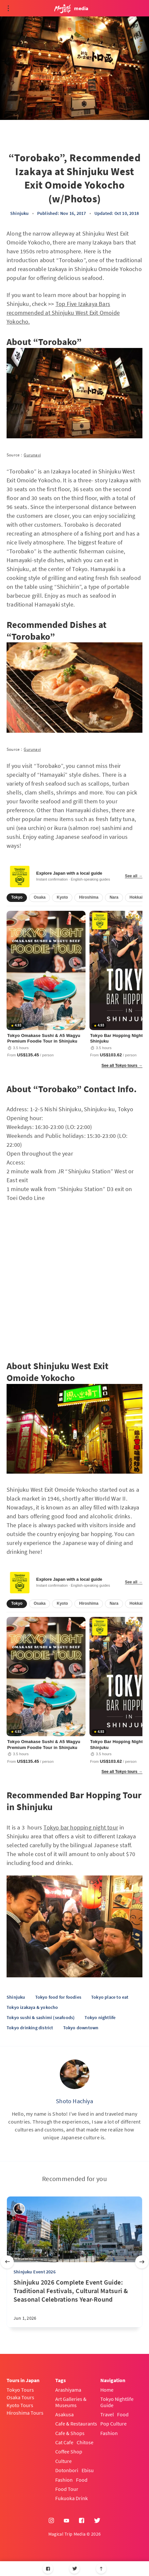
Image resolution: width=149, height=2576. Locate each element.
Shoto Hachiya (74, 2101)
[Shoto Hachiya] (74, 2074)
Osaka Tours (20, 2397)
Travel (107, 2414)
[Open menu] (8, 8)
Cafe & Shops (70, 2433)
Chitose (85, 2442)
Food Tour (66, 2489)
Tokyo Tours (20, 2390)
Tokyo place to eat (110, 1997)
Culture (63, 2461)
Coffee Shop (68, 2451)
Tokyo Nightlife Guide (117, 2402)
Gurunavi (32, 455)
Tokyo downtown (81, 2028)
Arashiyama (68, 2390)
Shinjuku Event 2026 (34, 2272)
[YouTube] (66, 2521)
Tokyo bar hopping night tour (80, 1827)
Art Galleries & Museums (71, 2402)
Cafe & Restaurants (76, 2423)
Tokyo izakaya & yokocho (32, 2007)
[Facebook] (48, 2569)
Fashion (64, 2480)
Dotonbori (66, 2470)
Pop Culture (113, 2423)
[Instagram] (51, 2521)
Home (106, 2390)
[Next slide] (141, 2261)
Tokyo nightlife (100, 2017)
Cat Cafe (64, 2442)
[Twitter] (74, 2569)
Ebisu (88, 2470)
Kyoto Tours (20, 2405)
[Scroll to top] (101, 2569)
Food (81, 2480)
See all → (133, 876)
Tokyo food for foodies (58, 1997)
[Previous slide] (7, 2261)
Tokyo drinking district (30, 2028)
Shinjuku (19, 213)
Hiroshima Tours (25, 2413)
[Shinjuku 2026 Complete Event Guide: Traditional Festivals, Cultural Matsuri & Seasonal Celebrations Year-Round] (74, 2302)
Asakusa (64, 2414)
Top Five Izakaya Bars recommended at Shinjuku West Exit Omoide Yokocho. (63, 312)
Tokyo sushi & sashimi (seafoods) (41, 2017)
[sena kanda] (19, 2209)
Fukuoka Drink (71, 2498)
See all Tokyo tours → (122, 1066)
